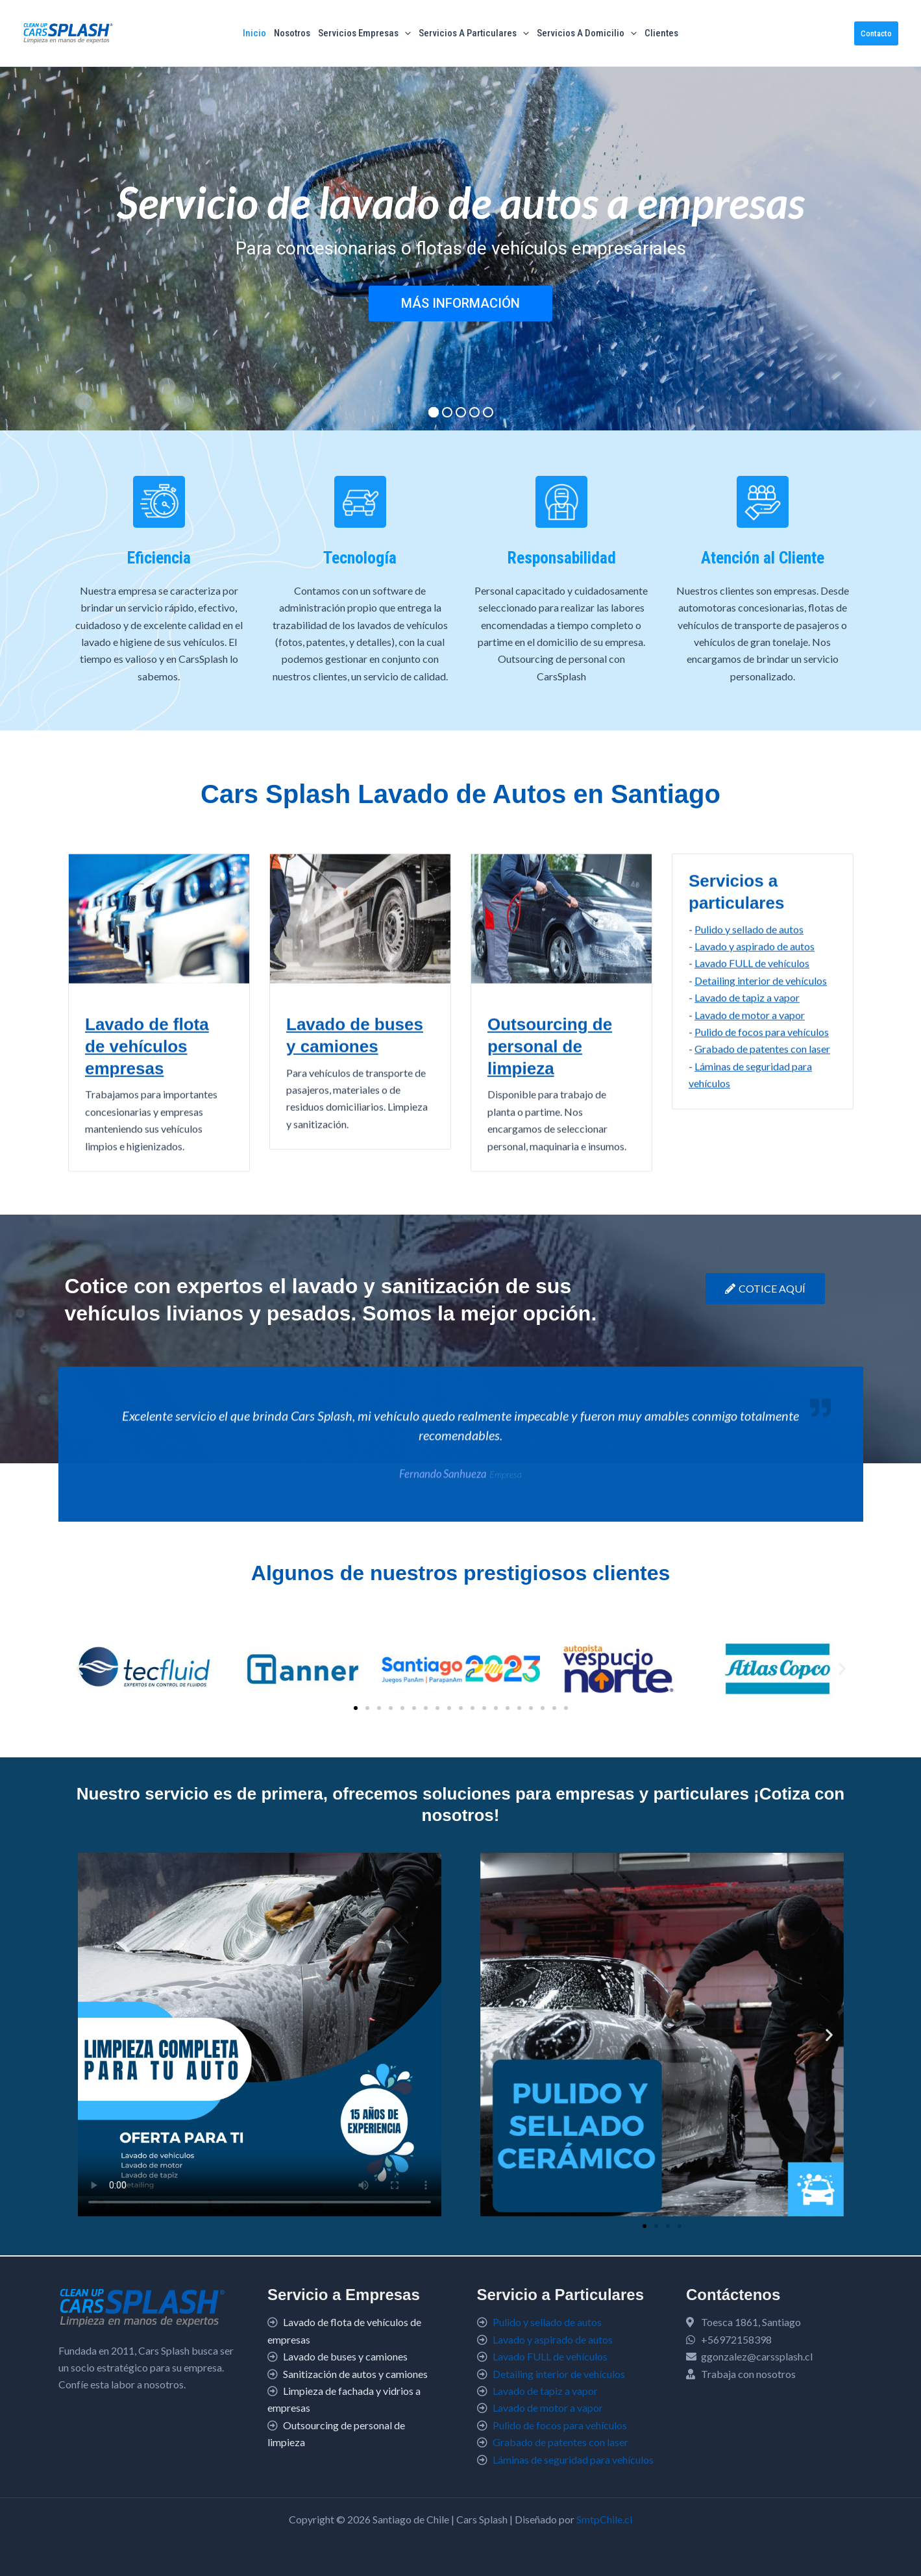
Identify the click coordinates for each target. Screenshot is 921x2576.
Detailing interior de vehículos (760, 1214)
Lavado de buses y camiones (345, 2356)
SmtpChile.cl (604, 2519)
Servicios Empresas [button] (364, 33)
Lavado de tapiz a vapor (545, 2390)
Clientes (661, 33)
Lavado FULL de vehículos (751, 1197)
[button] (405, 33)
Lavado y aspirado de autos (754, 1179)
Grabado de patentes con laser (560, 2442)
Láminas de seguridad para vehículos (573, 2459)
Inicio (254, 33)
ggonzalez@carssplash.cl (757, 2356)
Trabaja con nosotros (748, 2374)
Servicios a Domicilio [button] (587, 33)
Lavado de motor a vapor (548, 2407)
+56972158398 (736, 2339)
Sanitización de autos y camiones (355, 2374)
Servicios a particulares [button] (474, 33)
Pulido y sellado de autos (749, 1162)
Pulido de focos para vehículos (560, 2425)
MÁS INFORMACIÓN (460, 303)
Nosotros (292, 33)
